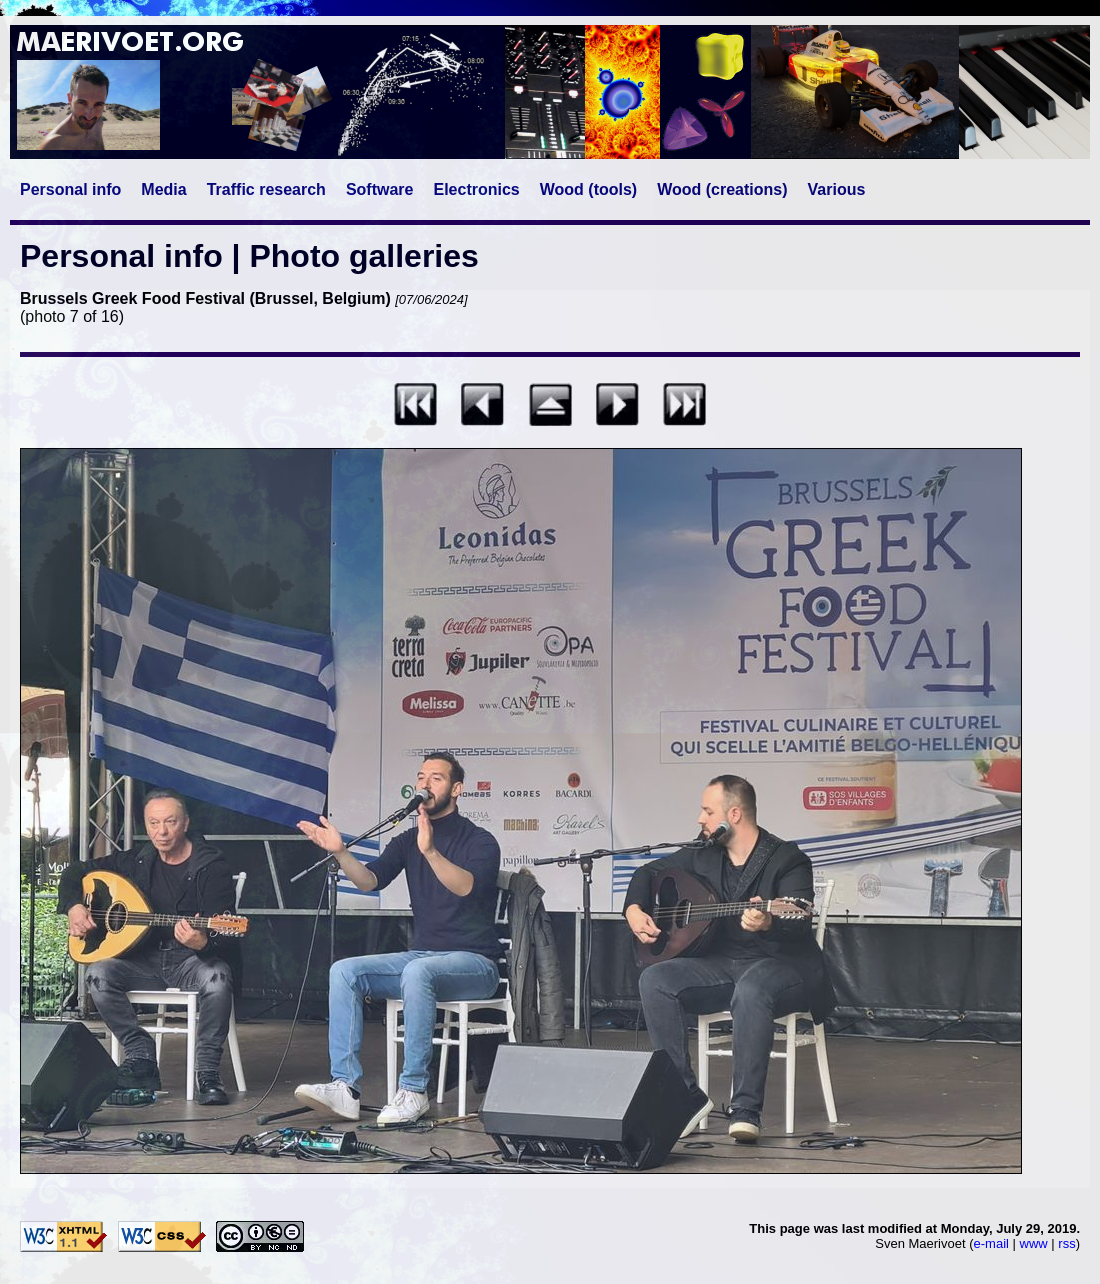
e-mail (991, 1243)
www (1034, 1243)
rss (1066, 1243)
